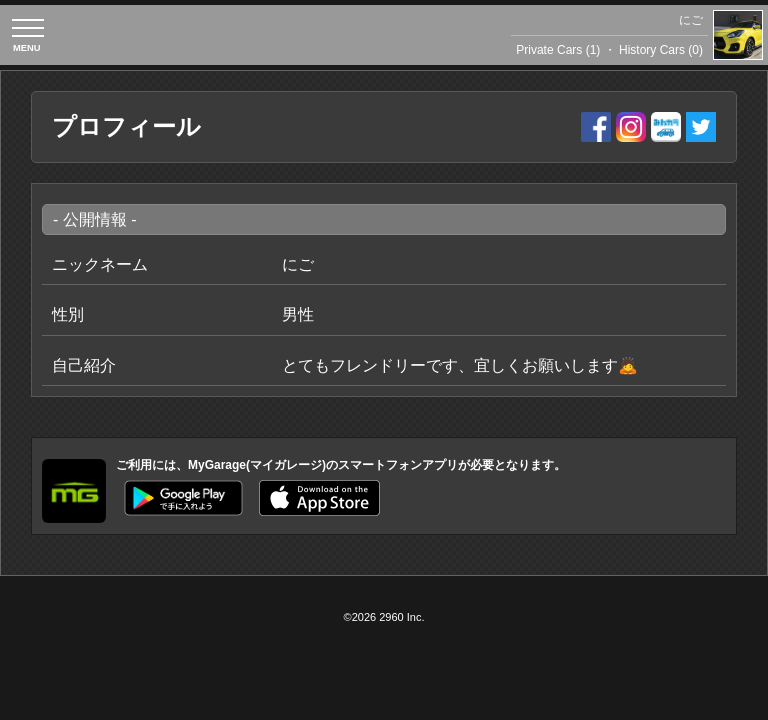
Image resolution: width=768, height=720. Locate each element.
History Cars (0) (661, 50)
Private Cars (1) (558, 50)
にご (691, 20)
